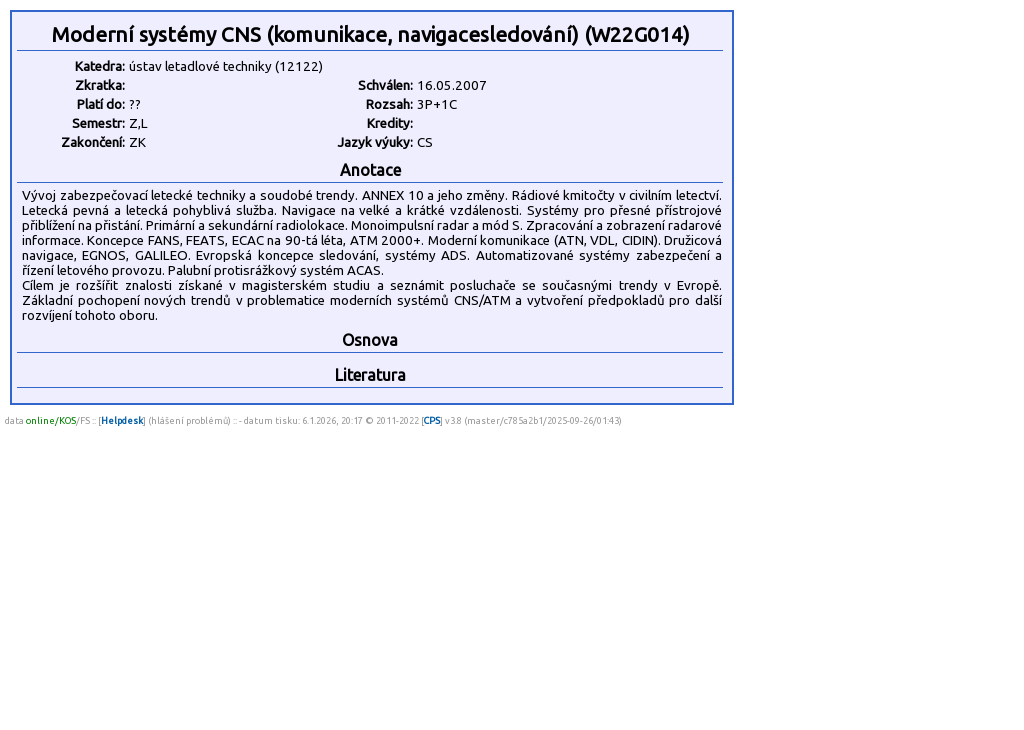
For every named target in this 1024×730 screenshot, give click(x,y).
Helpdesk (122, 420)
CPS (432, 420)
